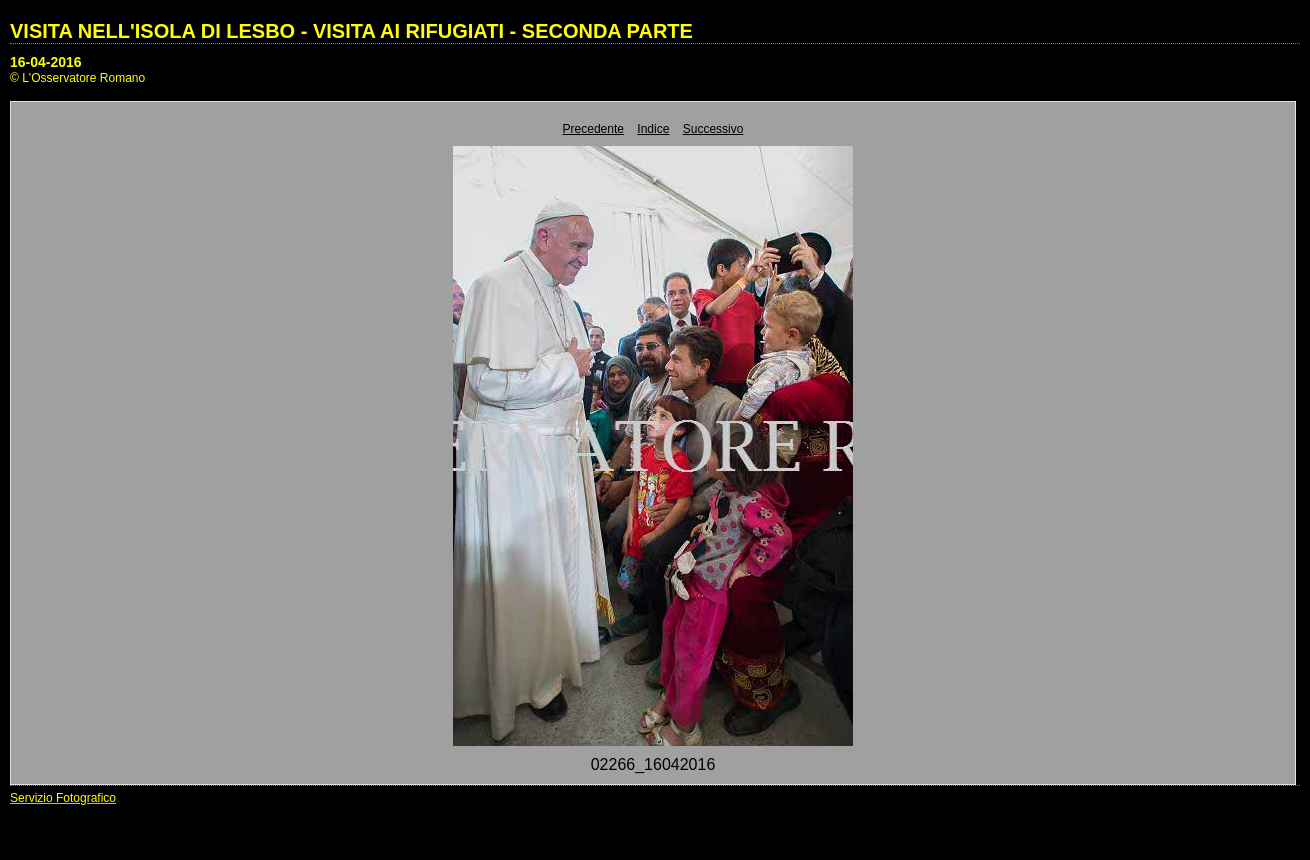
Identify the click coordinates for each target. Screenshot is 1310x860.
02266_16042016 (653, 764)
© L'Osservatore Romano (77, 78)
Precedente (593, 129)
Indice (653, 129)
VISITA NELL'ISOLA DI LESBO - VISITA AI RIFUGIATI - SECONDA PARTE (351, 31)
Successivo (713, 129)
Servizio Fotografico (63, 798)
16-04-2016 (46, 62)
